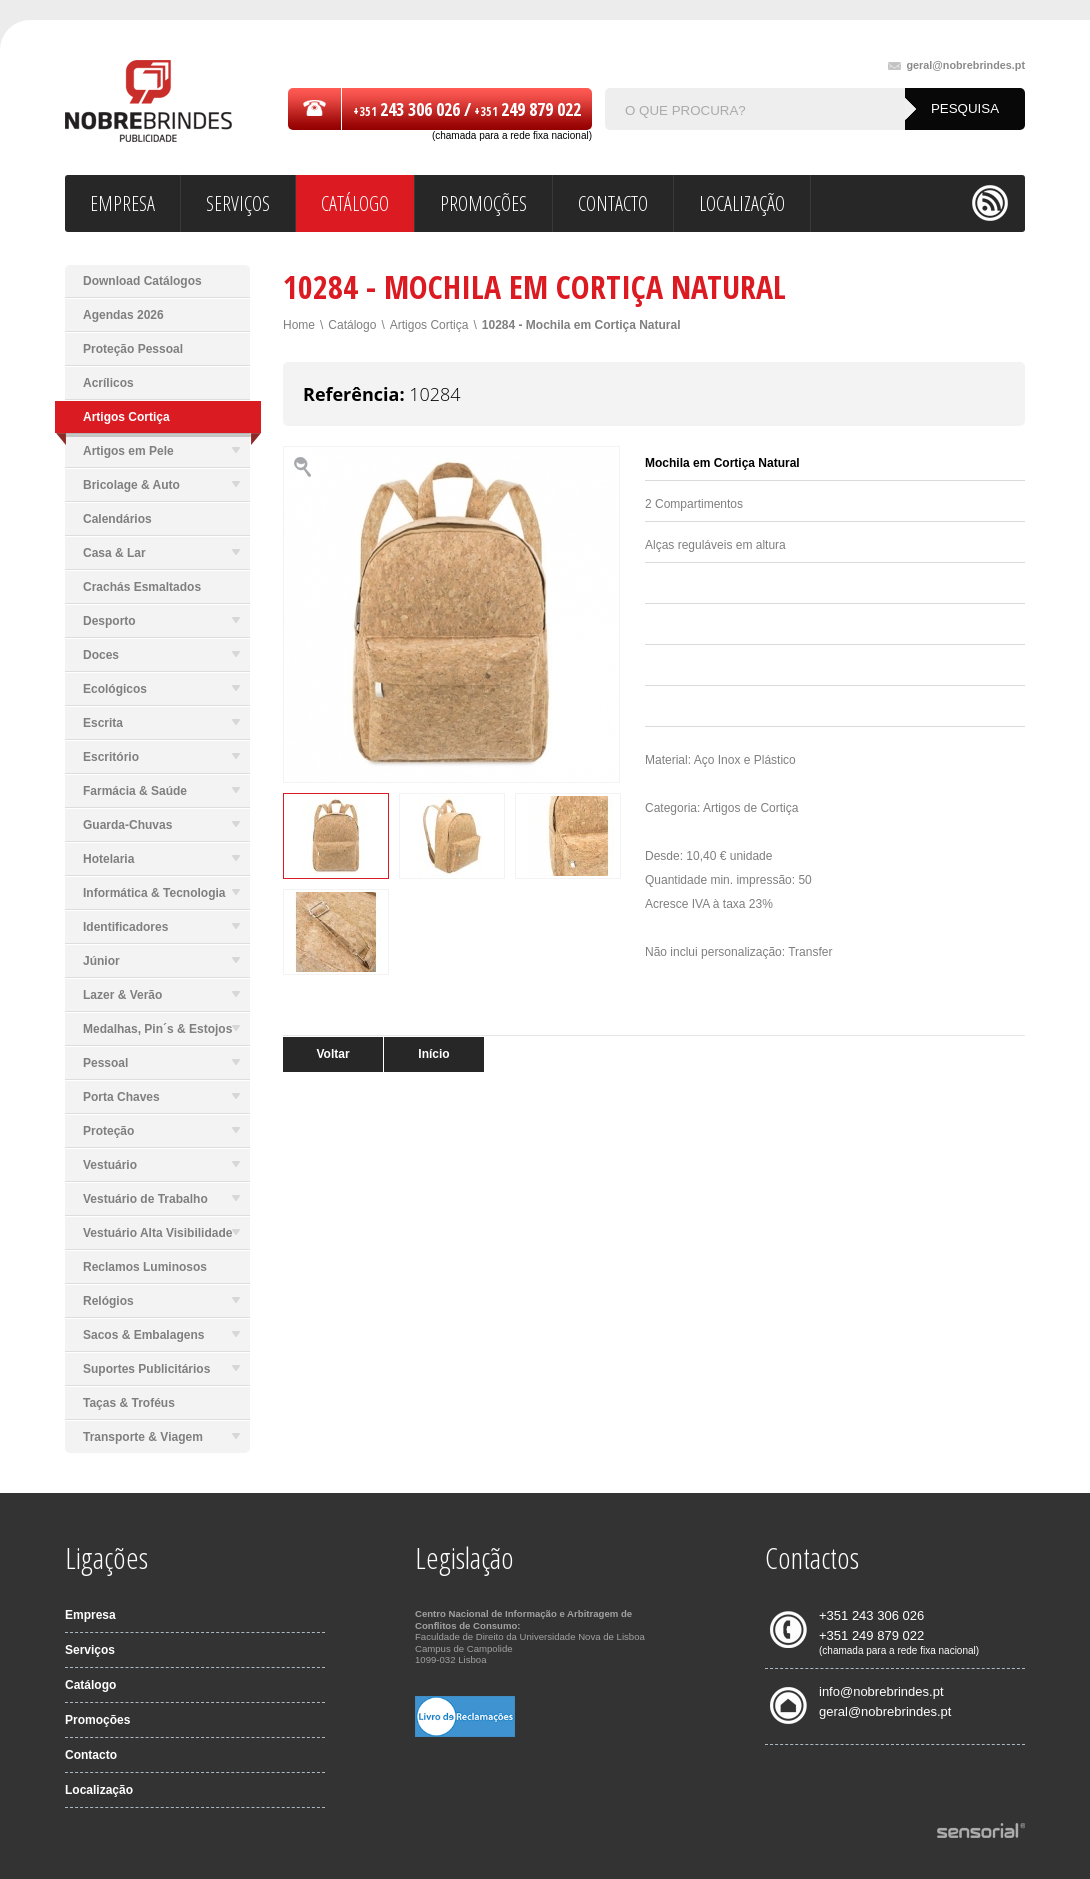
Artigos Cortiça (429, 325)
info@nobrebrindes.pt (881, 1691)
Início (433, 1054)
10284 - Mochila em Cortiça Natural (581, 325)
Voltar (332, 1054)
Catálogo (352, 325)
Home (299, 325)
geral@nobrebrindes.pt (956, 65)
